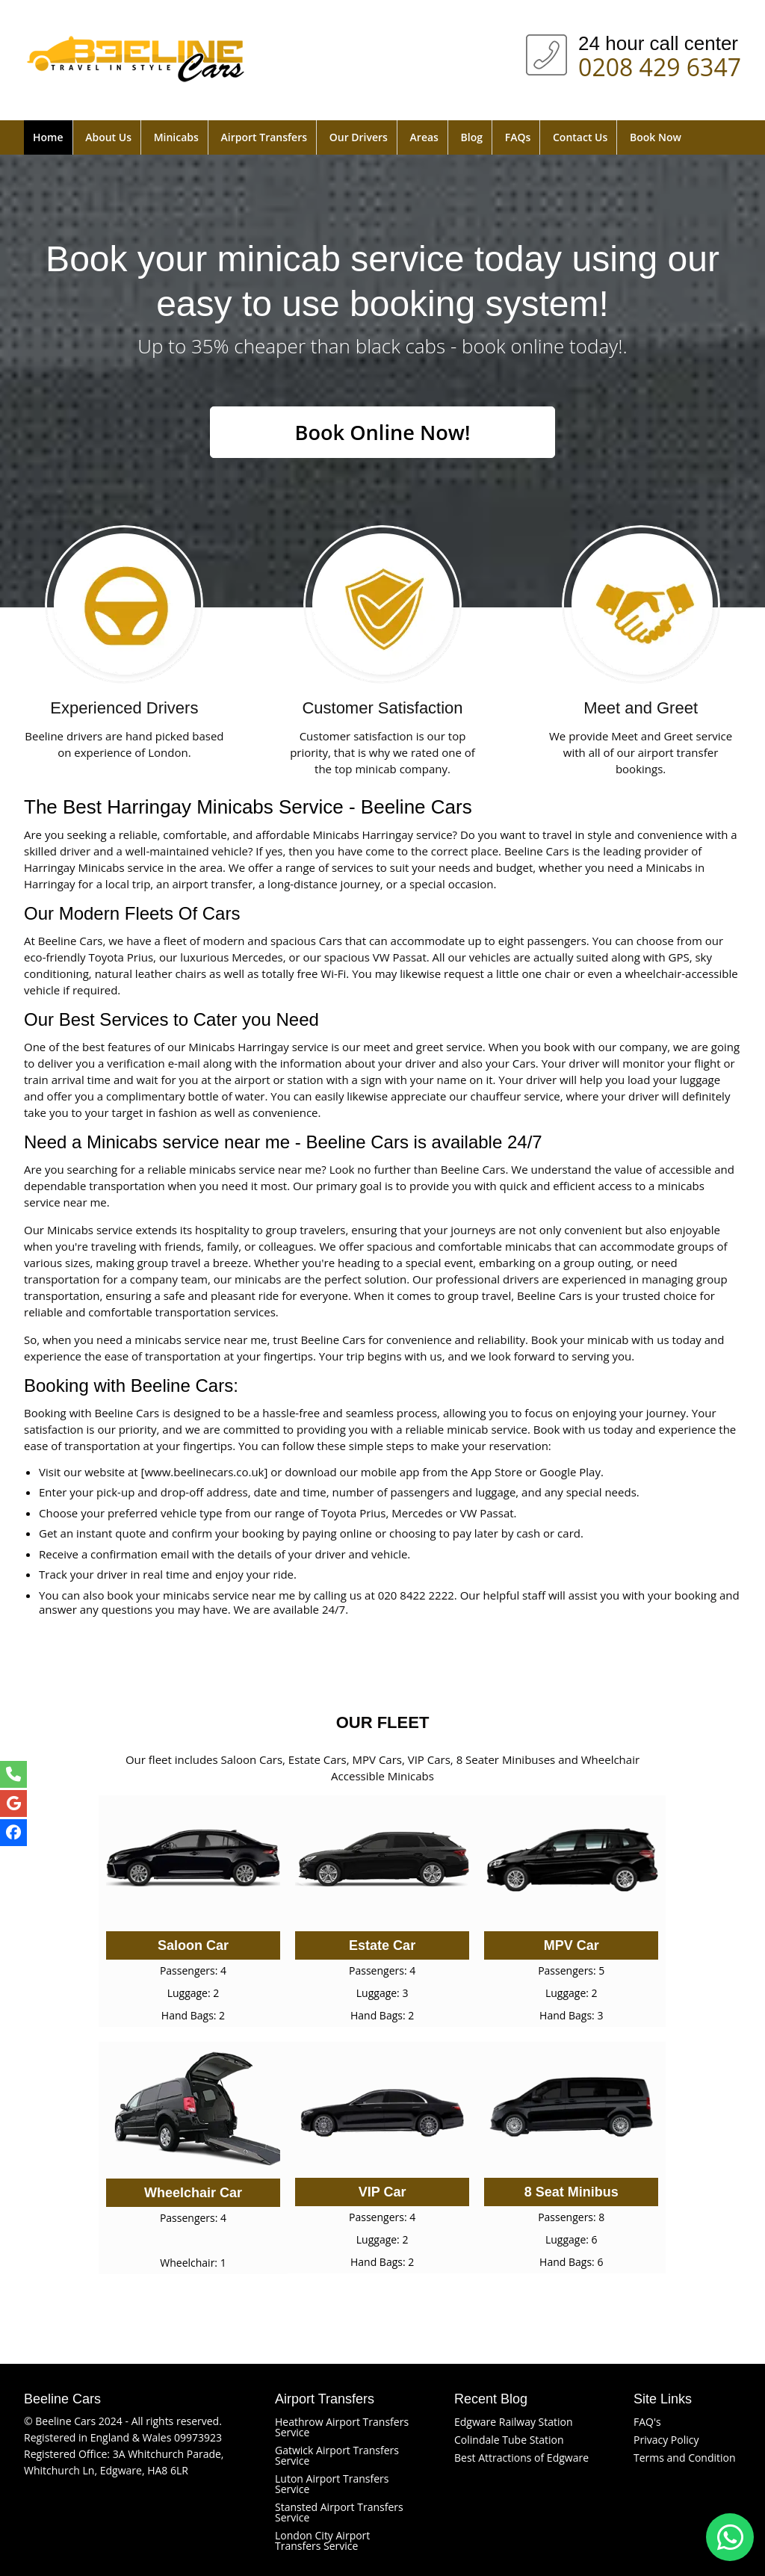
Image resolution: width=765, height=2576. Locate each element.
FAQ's (647, 2422)
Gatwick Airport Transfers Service (337, 2455)
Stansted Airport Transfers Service (339, 2512)
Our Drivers (358, 137)
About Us (108, 137)
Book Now (655, 137)
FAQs (518, 137)
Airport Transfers (264, 137)
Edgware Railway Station (513, 2422)
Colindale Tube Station (509, 2440)
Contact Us (580, 137)
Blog (472, 137)
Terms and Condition (685, 2457)
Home (48, 137)
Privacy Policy (666, 2440)
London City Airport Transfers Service (322, 2540)
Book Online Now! (382, 432)
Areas (424, 137)
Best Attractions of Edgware (521, 2457)
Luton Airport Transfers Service (331, 2483)
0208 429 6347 (659, 64)
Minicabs (176, 137)
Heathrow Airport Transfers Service (342, 2427)
